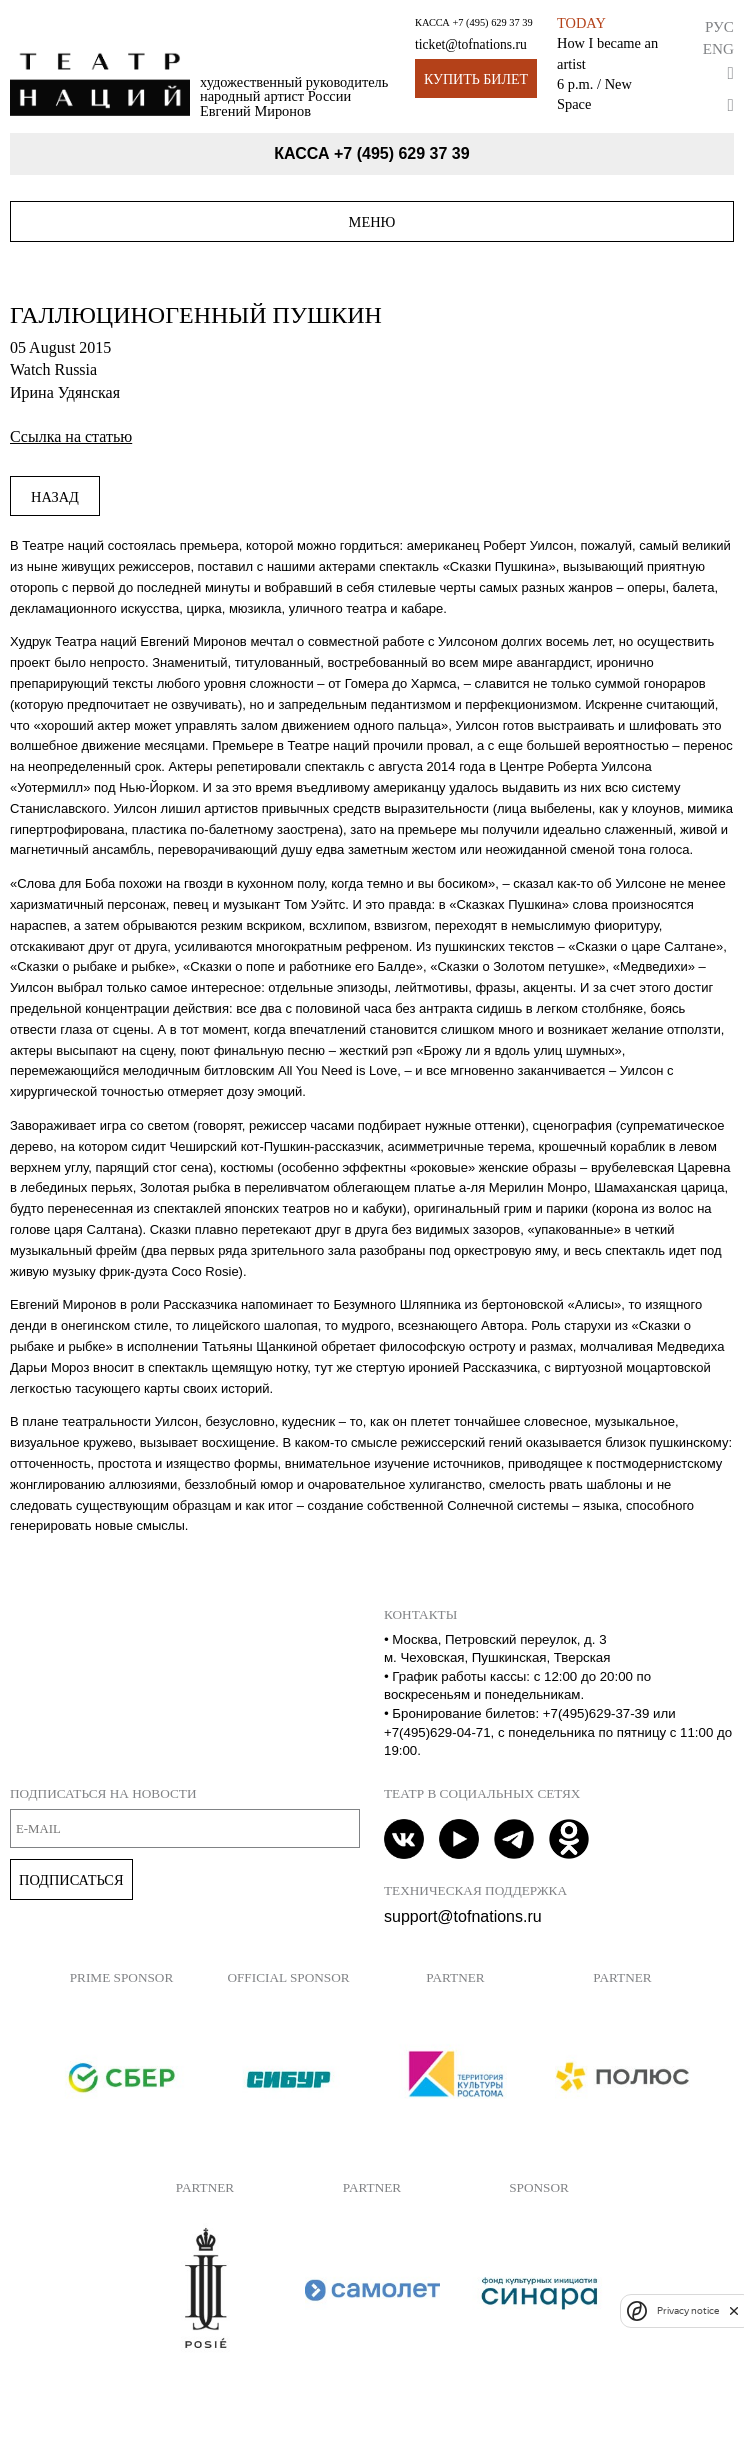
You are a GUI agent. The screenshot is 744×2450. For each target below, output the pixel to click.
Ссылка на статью (71, 436)
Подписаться (71, 1880)
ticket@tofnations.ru (471, 44)
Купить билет (476, 79)
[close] (734, 2310)
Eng (718, 48)
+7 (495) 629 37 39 (492, 22)
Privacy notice (688, 2310)
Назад (55, 497)
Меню (372, 222)
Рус (719, 26)
